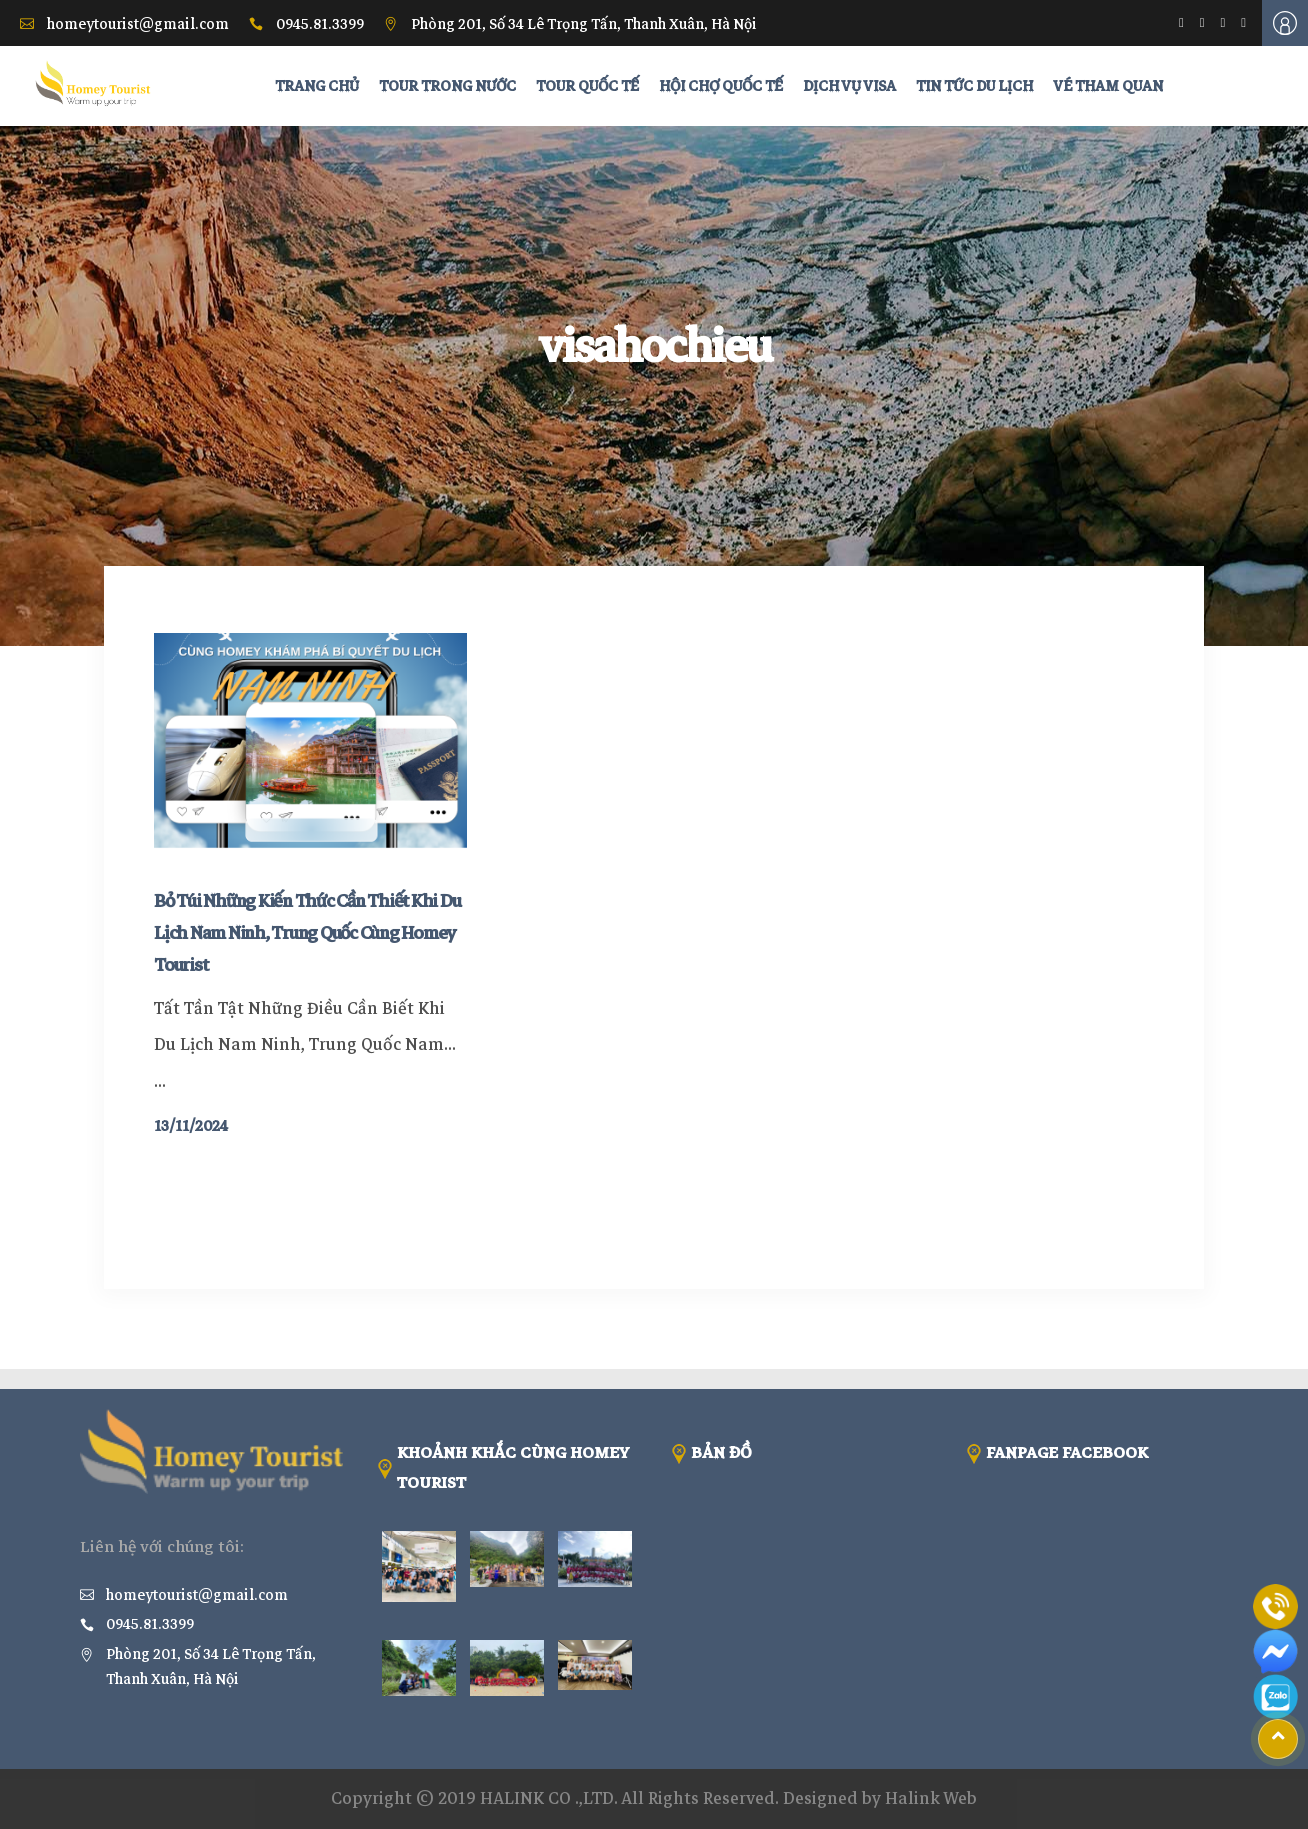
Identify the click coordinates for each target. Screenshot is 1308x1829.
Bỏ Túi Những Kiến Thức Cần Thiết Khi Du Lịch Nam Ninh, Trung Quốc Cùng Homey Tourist (307, 933)
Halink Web (931, 1798)
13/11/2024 (191, 1126)
